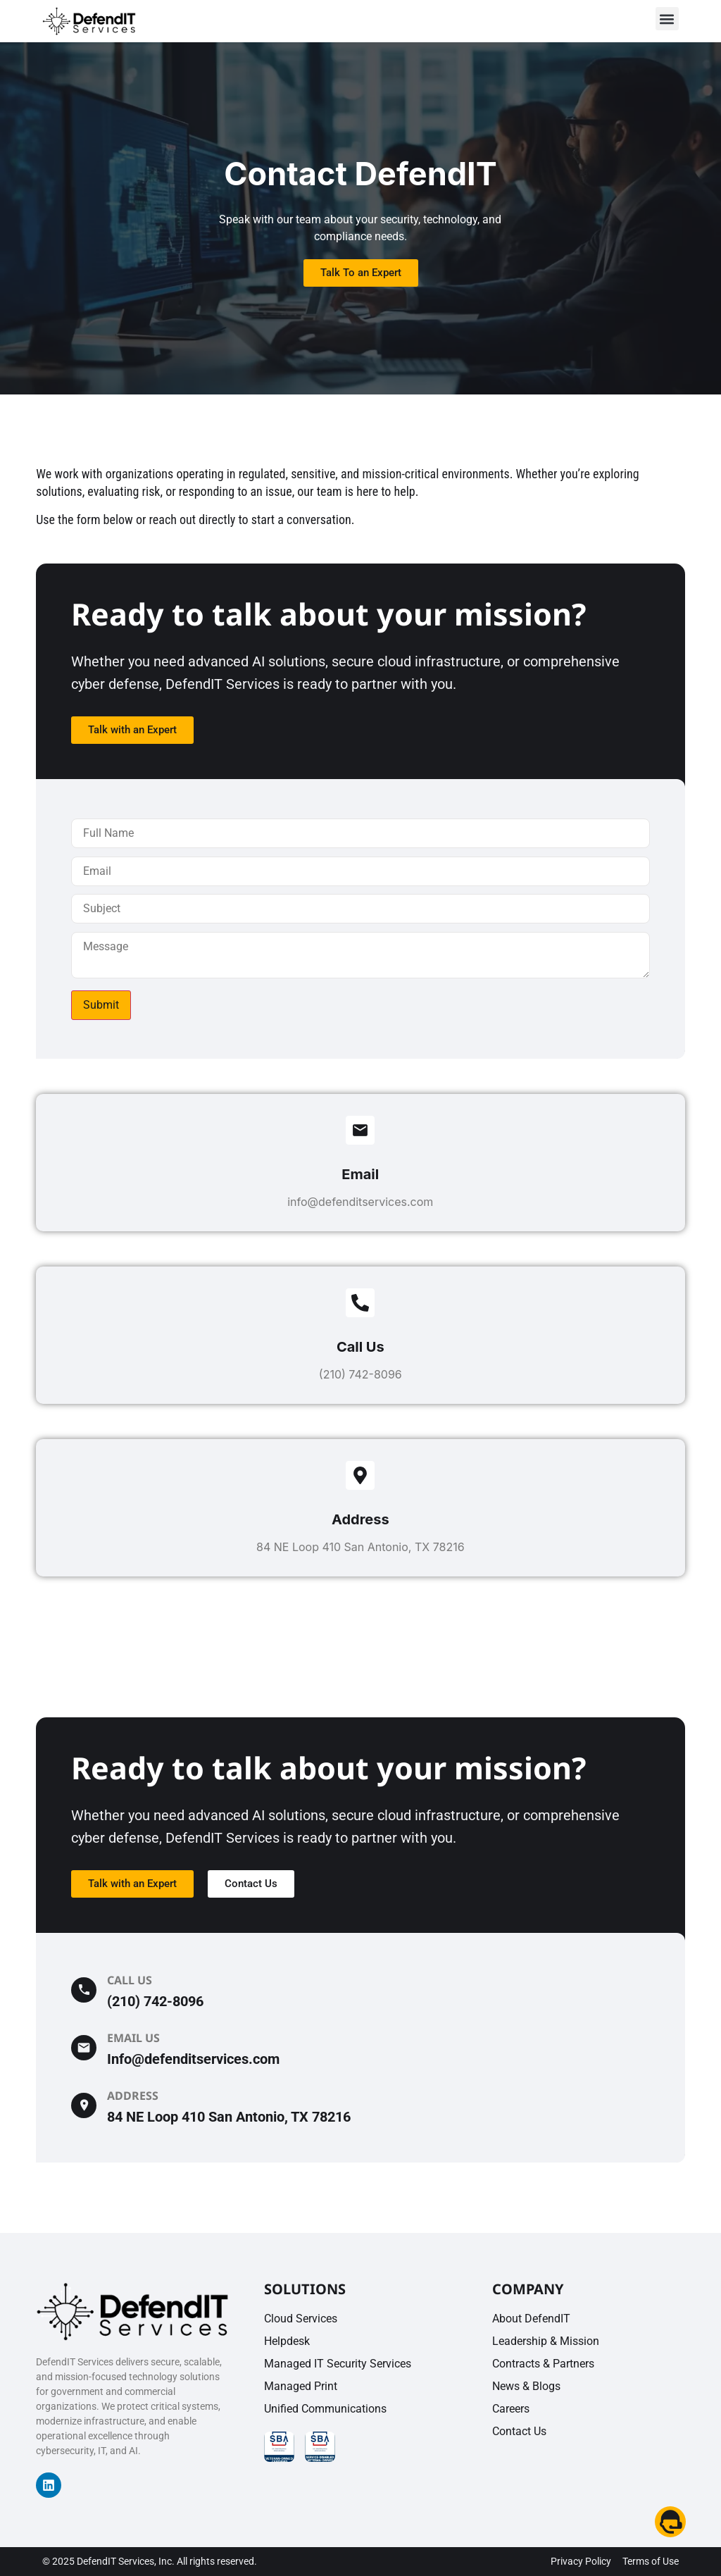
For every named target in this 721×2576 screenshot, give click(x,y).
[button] (667, 18)
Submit (101, 1005)
